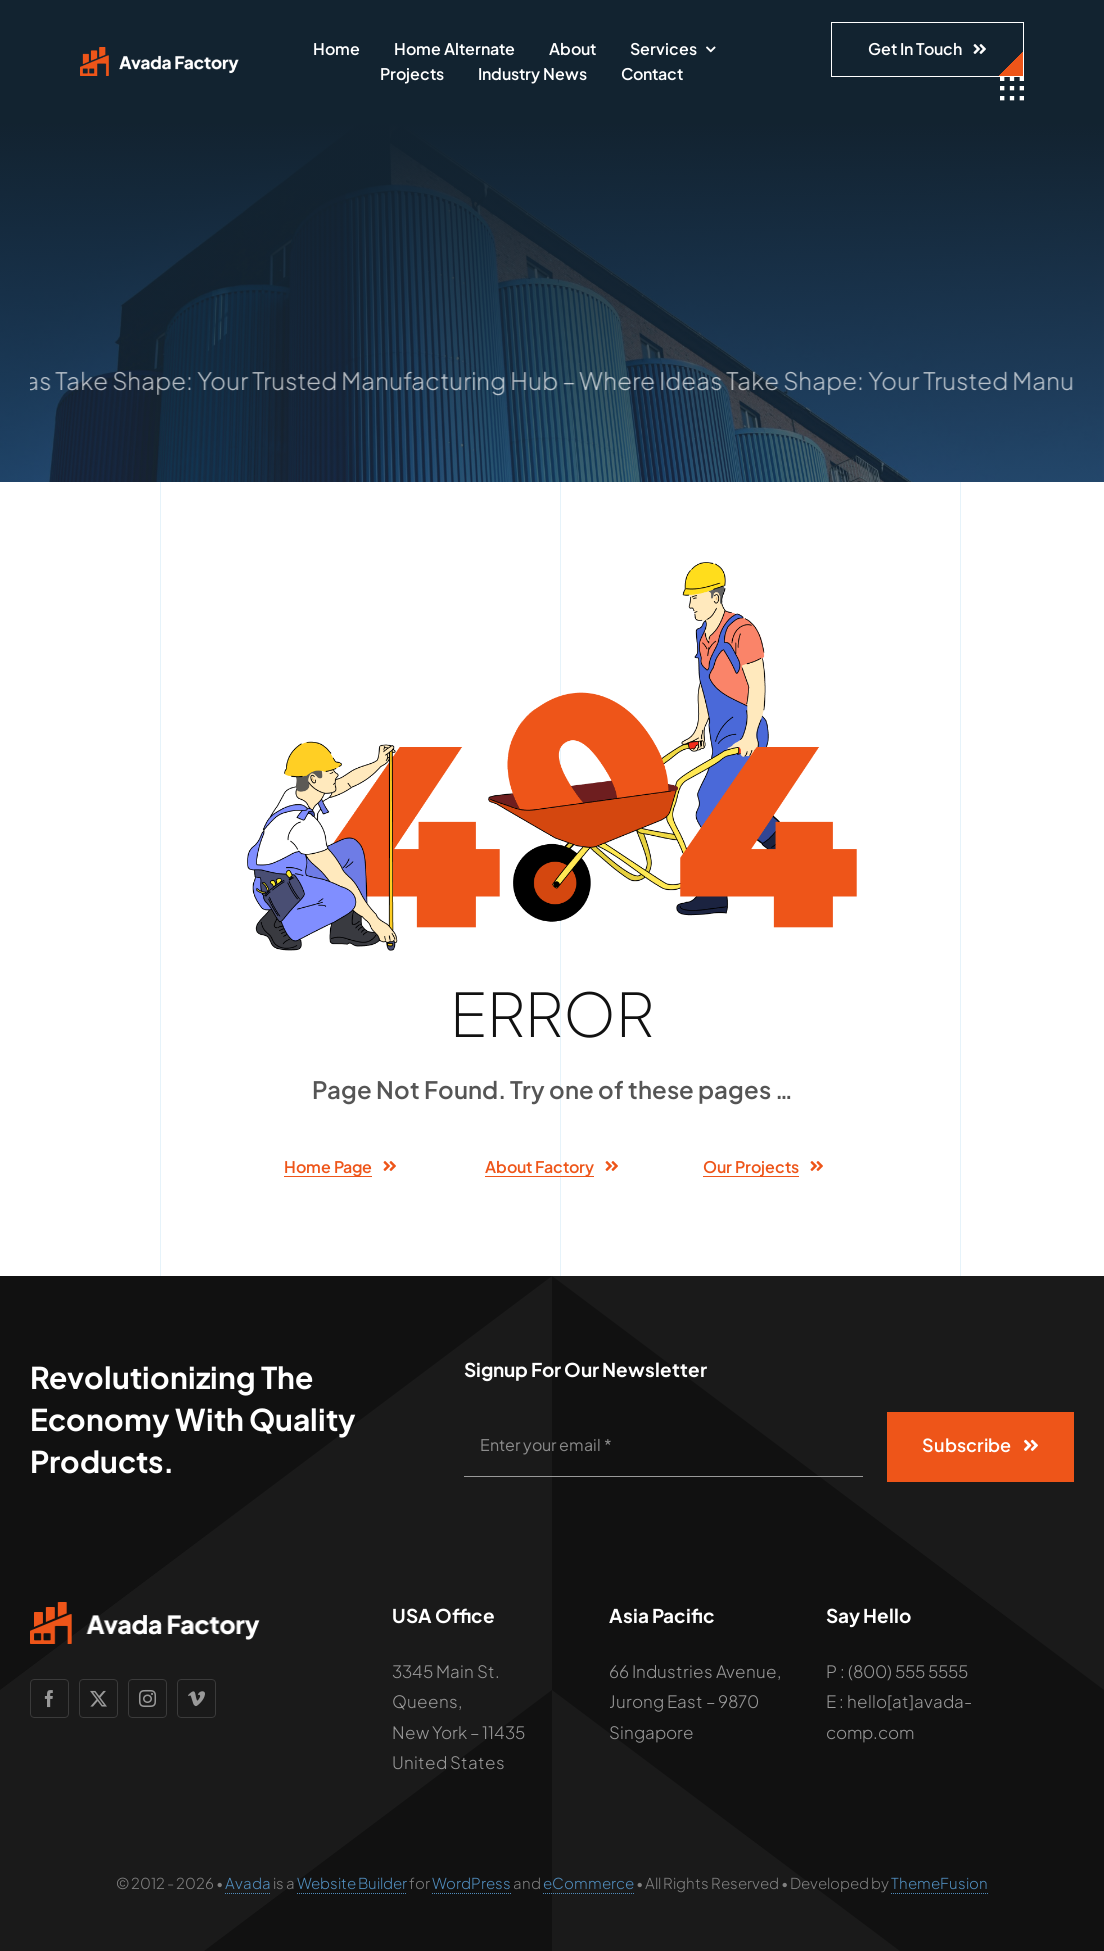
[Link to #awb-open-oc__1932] (1012, 89)
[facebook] (49, 1698)
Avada (248, 1882)
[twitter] (98, 1698)
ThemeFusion (939, 1882)
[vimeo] (196, 1698)
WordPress (471, 1882)
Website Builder (352, 1882)
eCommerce (588, 1882)
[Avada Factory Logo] (159, 55)
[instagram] (147, 1698)
